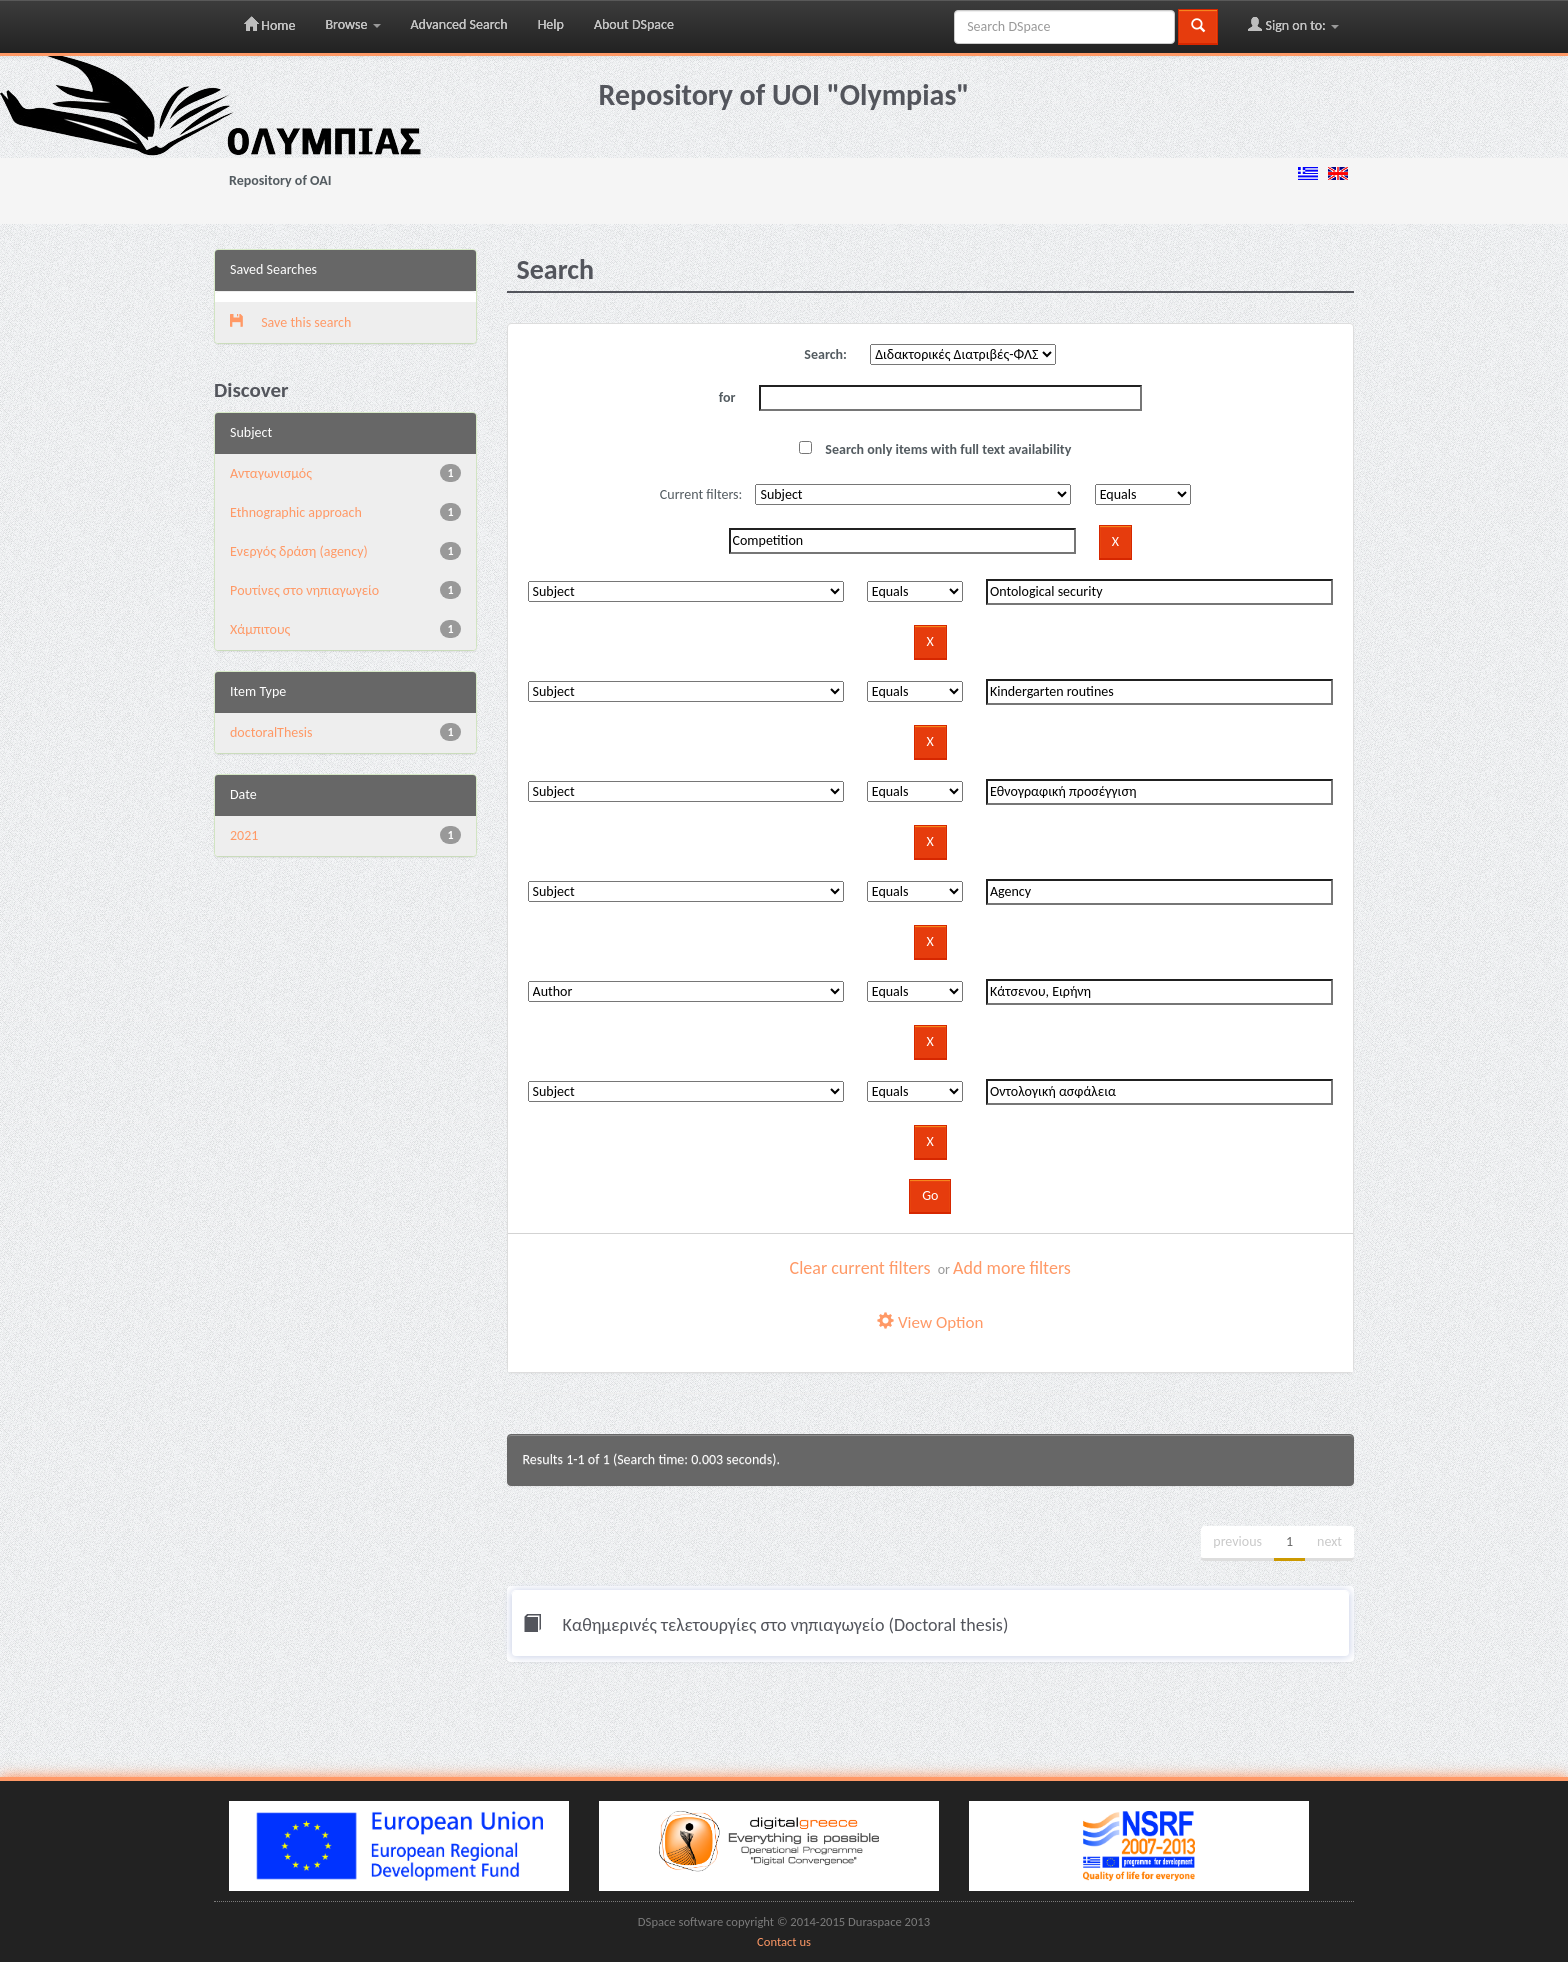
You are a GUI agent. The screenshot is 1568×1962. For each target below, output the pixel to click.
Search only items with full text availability (935, 449)
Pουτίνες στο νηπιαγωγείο (304, 590)
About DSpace (634, 24)
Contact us (784, 1941)
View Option (930, 1322)
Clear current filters (860, 1268)
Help (551, 24)
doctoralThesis (271, 732)
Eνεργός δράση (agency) (299, 551)
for (727, 397)
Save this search (290, 322)
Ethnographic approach (296, 512)
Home (269, 25)
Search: (825, 354)
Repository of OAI (280, 180)
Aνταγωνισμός (271, 473)
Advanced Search (459, 24)
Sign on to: (1293, 25)
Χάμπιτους (260, 629)
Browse (352, 24)
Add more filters (1012, 1268)
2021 (244, 835)
